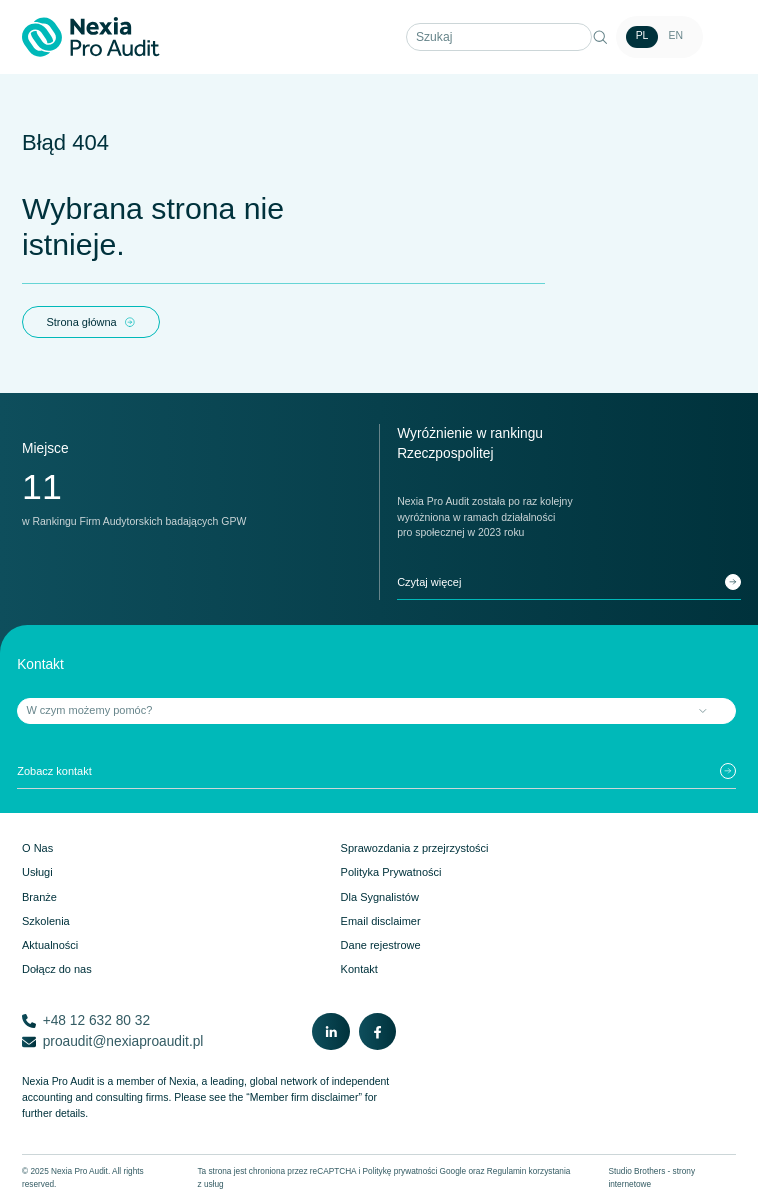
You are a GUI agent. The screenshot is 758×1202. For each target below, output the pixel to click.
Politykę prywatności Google (415, 1171)
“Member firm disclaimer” (304, 1097)
